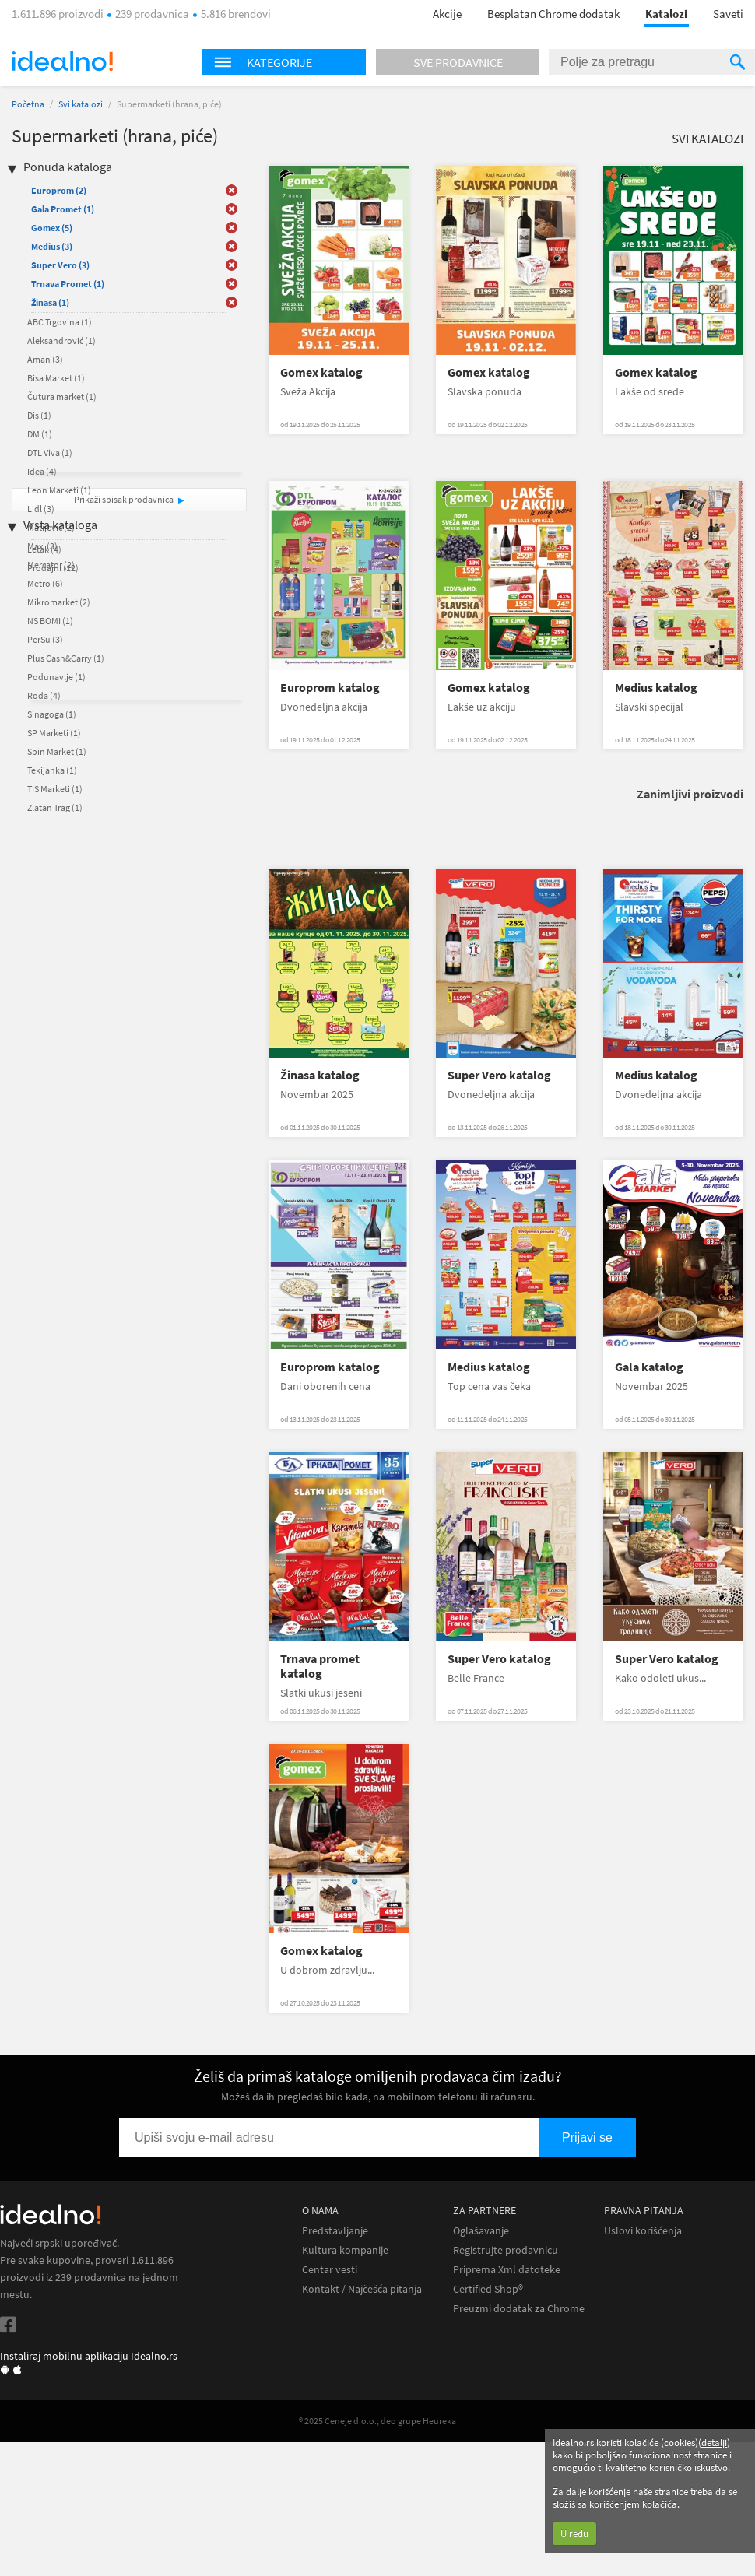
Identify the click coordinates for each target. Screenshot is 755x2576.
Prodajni (53, 568)
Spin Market (56, 751)
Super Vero (60, 265)
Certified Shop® (488, 2289)
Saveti (728, 13)
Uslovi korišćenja (643, 2230)
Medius (51, 246)
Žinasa (50, 302)
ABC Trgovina (59, 322)
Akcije (447, 13)
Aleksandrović (61, 340)
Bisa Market (56, 378)
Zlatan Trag (55, 807)
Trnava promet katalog (320, 1666)
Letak (44, 549)
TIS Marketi (55, 789)
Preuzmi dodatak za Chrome (519, 2308)
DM (39, 434)
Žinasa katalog (320, 1075)
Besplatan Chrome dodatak (553, 13)
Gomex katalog (321, 372)
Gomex (51, 227)
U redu (574, 2533)
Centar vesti (329, 2269)
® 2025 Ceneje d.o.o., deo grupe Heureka (377, 2421)
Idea (42, 471)
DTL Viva (49, 452)
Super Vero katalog (499, 1075)
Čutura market (62, 396)
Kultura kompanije (345, 2250)
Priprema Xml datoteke (506, 2269)
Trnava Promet (67, 284)
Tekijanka (52, 770)
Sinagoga (51, 714)
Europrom (58, 190)
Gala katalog (649, 1367)
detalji (714, 2442)
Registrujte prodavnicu (505, 2250)
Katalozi (666, 13)
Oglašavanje (481, 2230)
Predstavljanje (335, 2230)
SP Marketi (54, 733)
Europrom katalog (330, 687)
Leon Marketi (59, 490)
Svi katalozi (80, 104)
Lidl (40, 508)
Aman (45, 359)
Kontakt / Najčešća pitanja (362, 2289)
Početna (28, 104)
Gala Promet (62, 209)
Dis (39, 415)
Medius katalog (656, 687)
